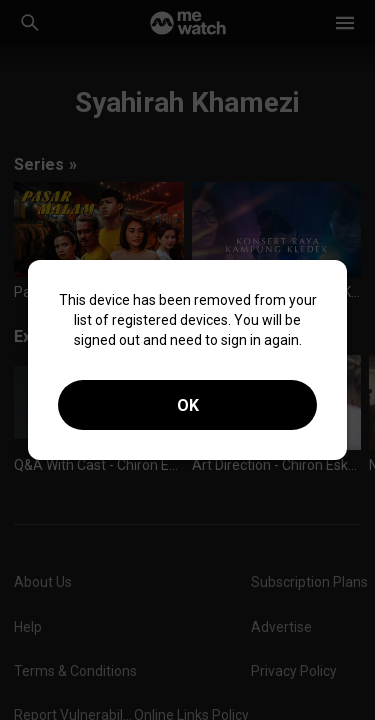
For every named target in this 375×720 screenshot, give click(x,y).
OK (188, 405)
